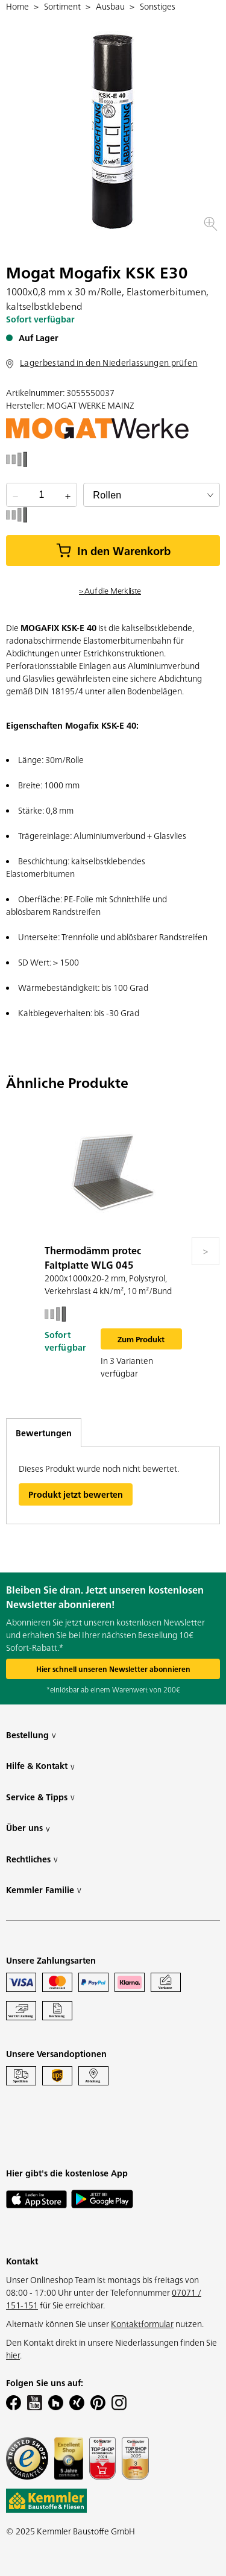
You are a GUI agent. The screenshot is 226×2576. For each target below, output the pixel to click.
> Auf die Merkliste (110, 590)
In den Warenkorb (113, 550)
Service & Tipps (40, 1797)
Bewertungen (44, 1433)
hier (13, 2355)
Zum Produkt (141, 1338)
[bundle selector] (151, 495)
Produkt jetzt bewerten (75, 1494)
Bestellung (31, 1735)
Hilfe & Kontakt (40, 1765)
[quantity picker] (41, 494)
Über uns (28, 1827)
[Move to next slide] (205, 1251)
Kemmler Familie (43, 1889)
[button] (210, 223)
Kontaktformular (142, 2323)
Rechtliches (32, 1859)
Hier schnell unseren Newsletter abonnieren (113, 1668)
